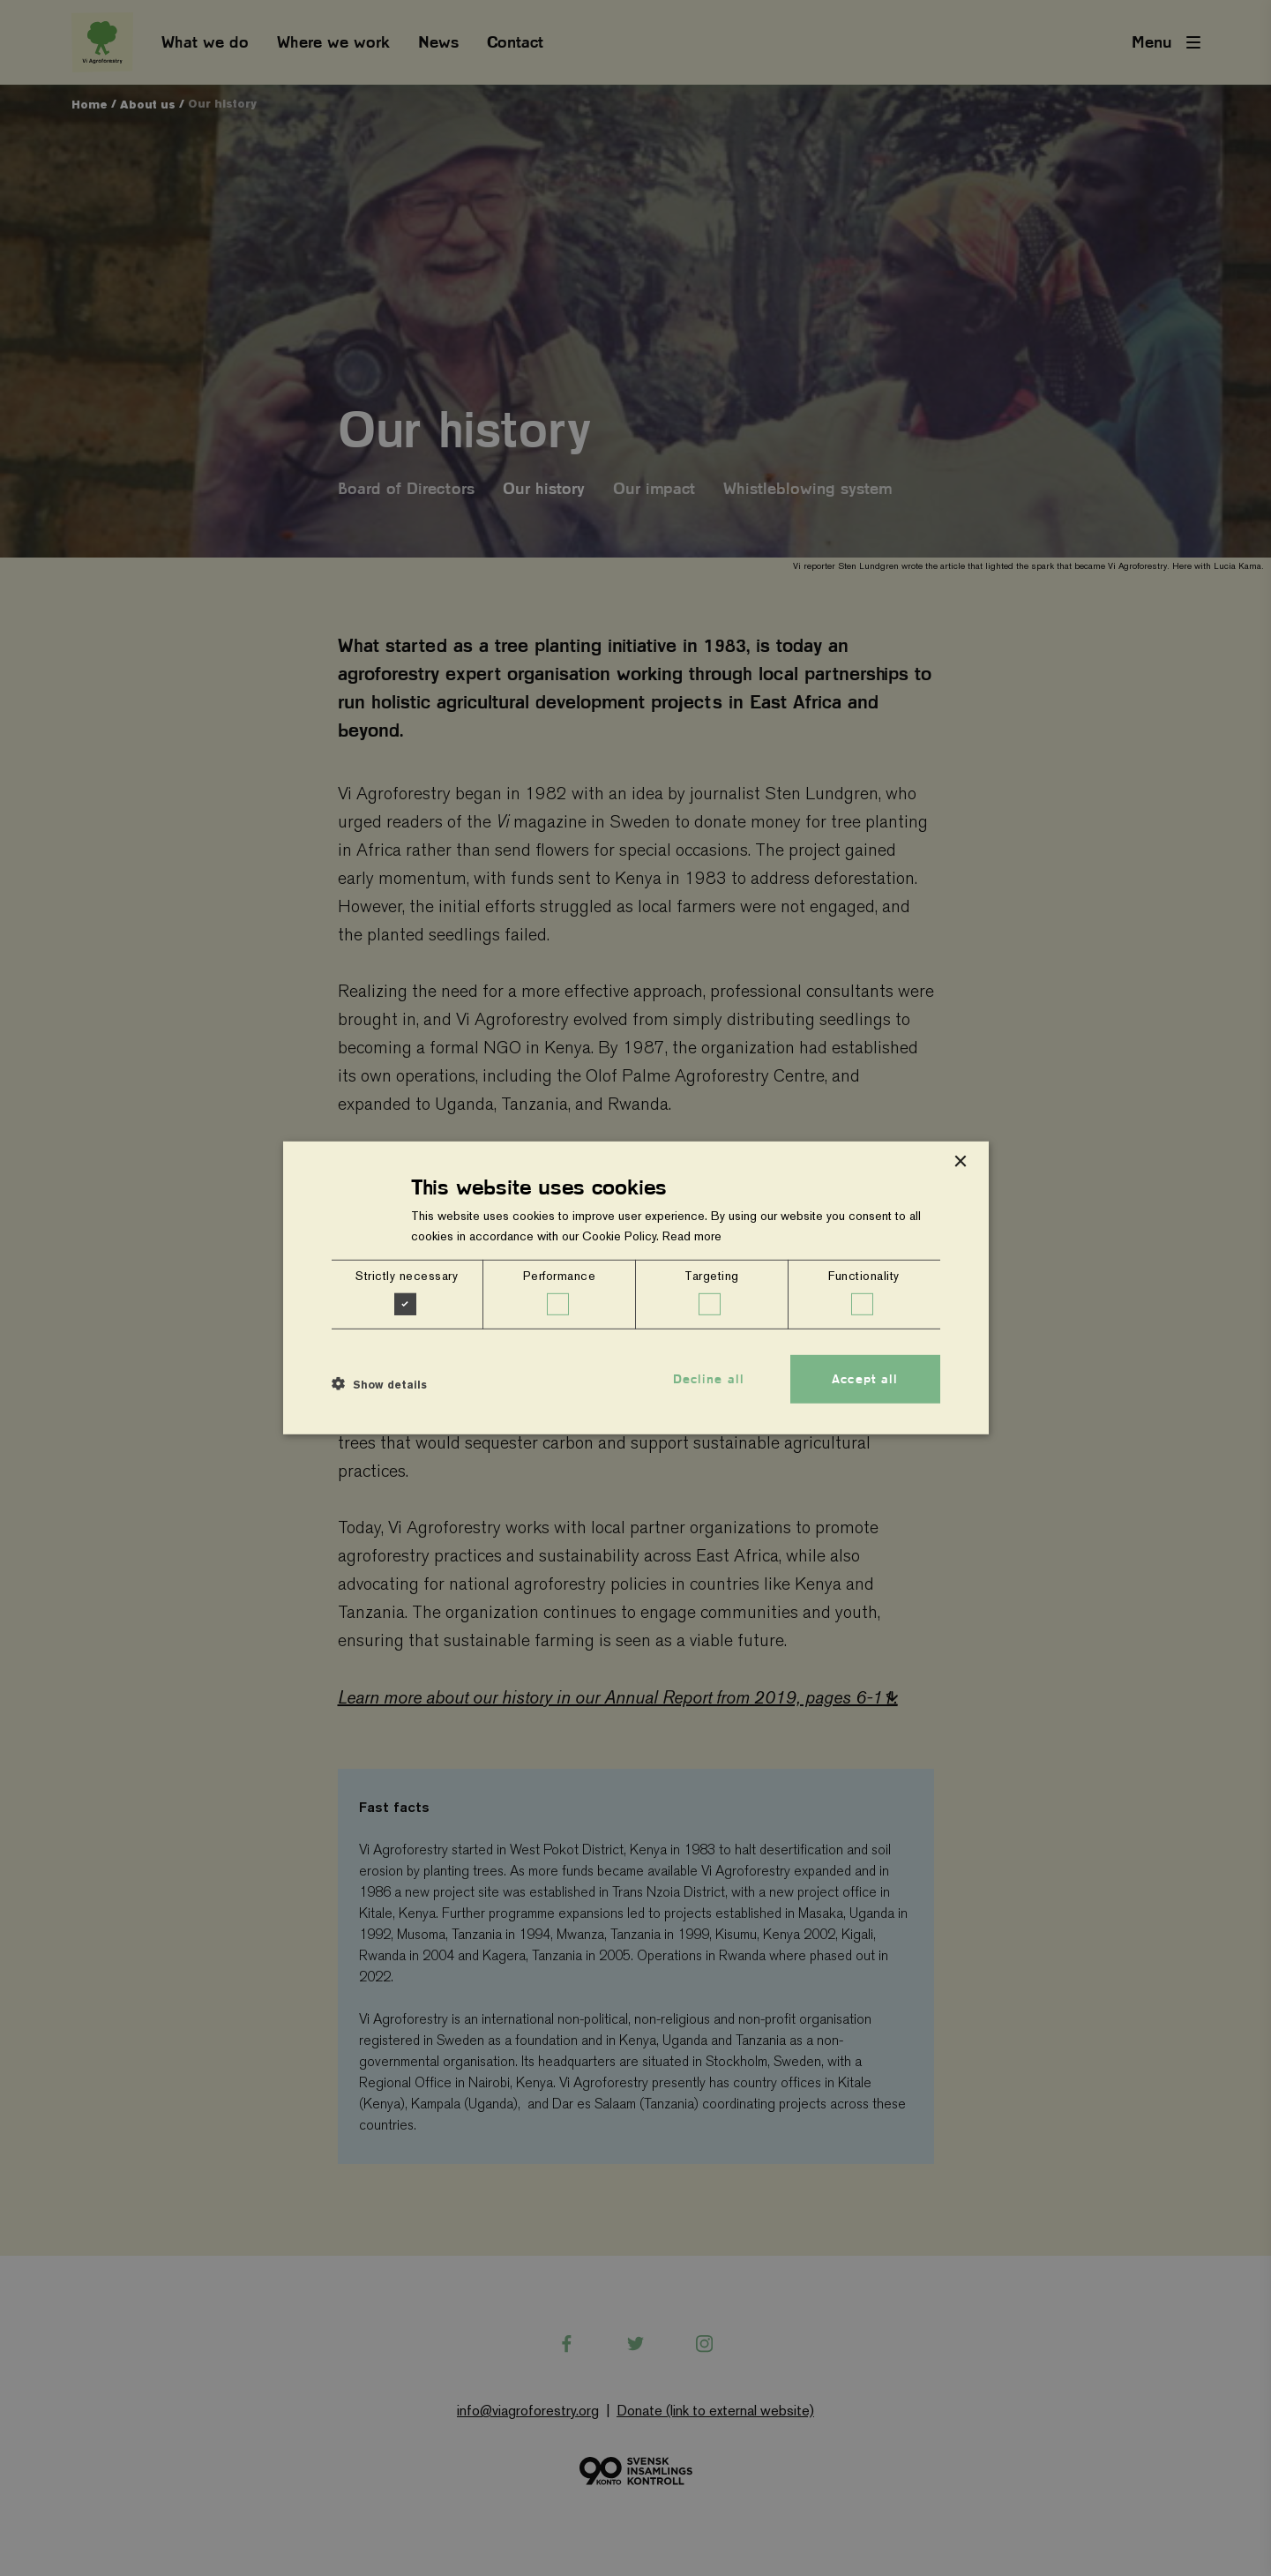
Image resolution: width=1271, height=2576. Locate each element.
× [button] (960, 1162)
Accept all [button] (865, 1379)
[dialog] (636, 1288)
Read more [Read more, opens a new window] (691, 1236)
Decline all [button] (708, 1379)
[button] (379, 1383)
